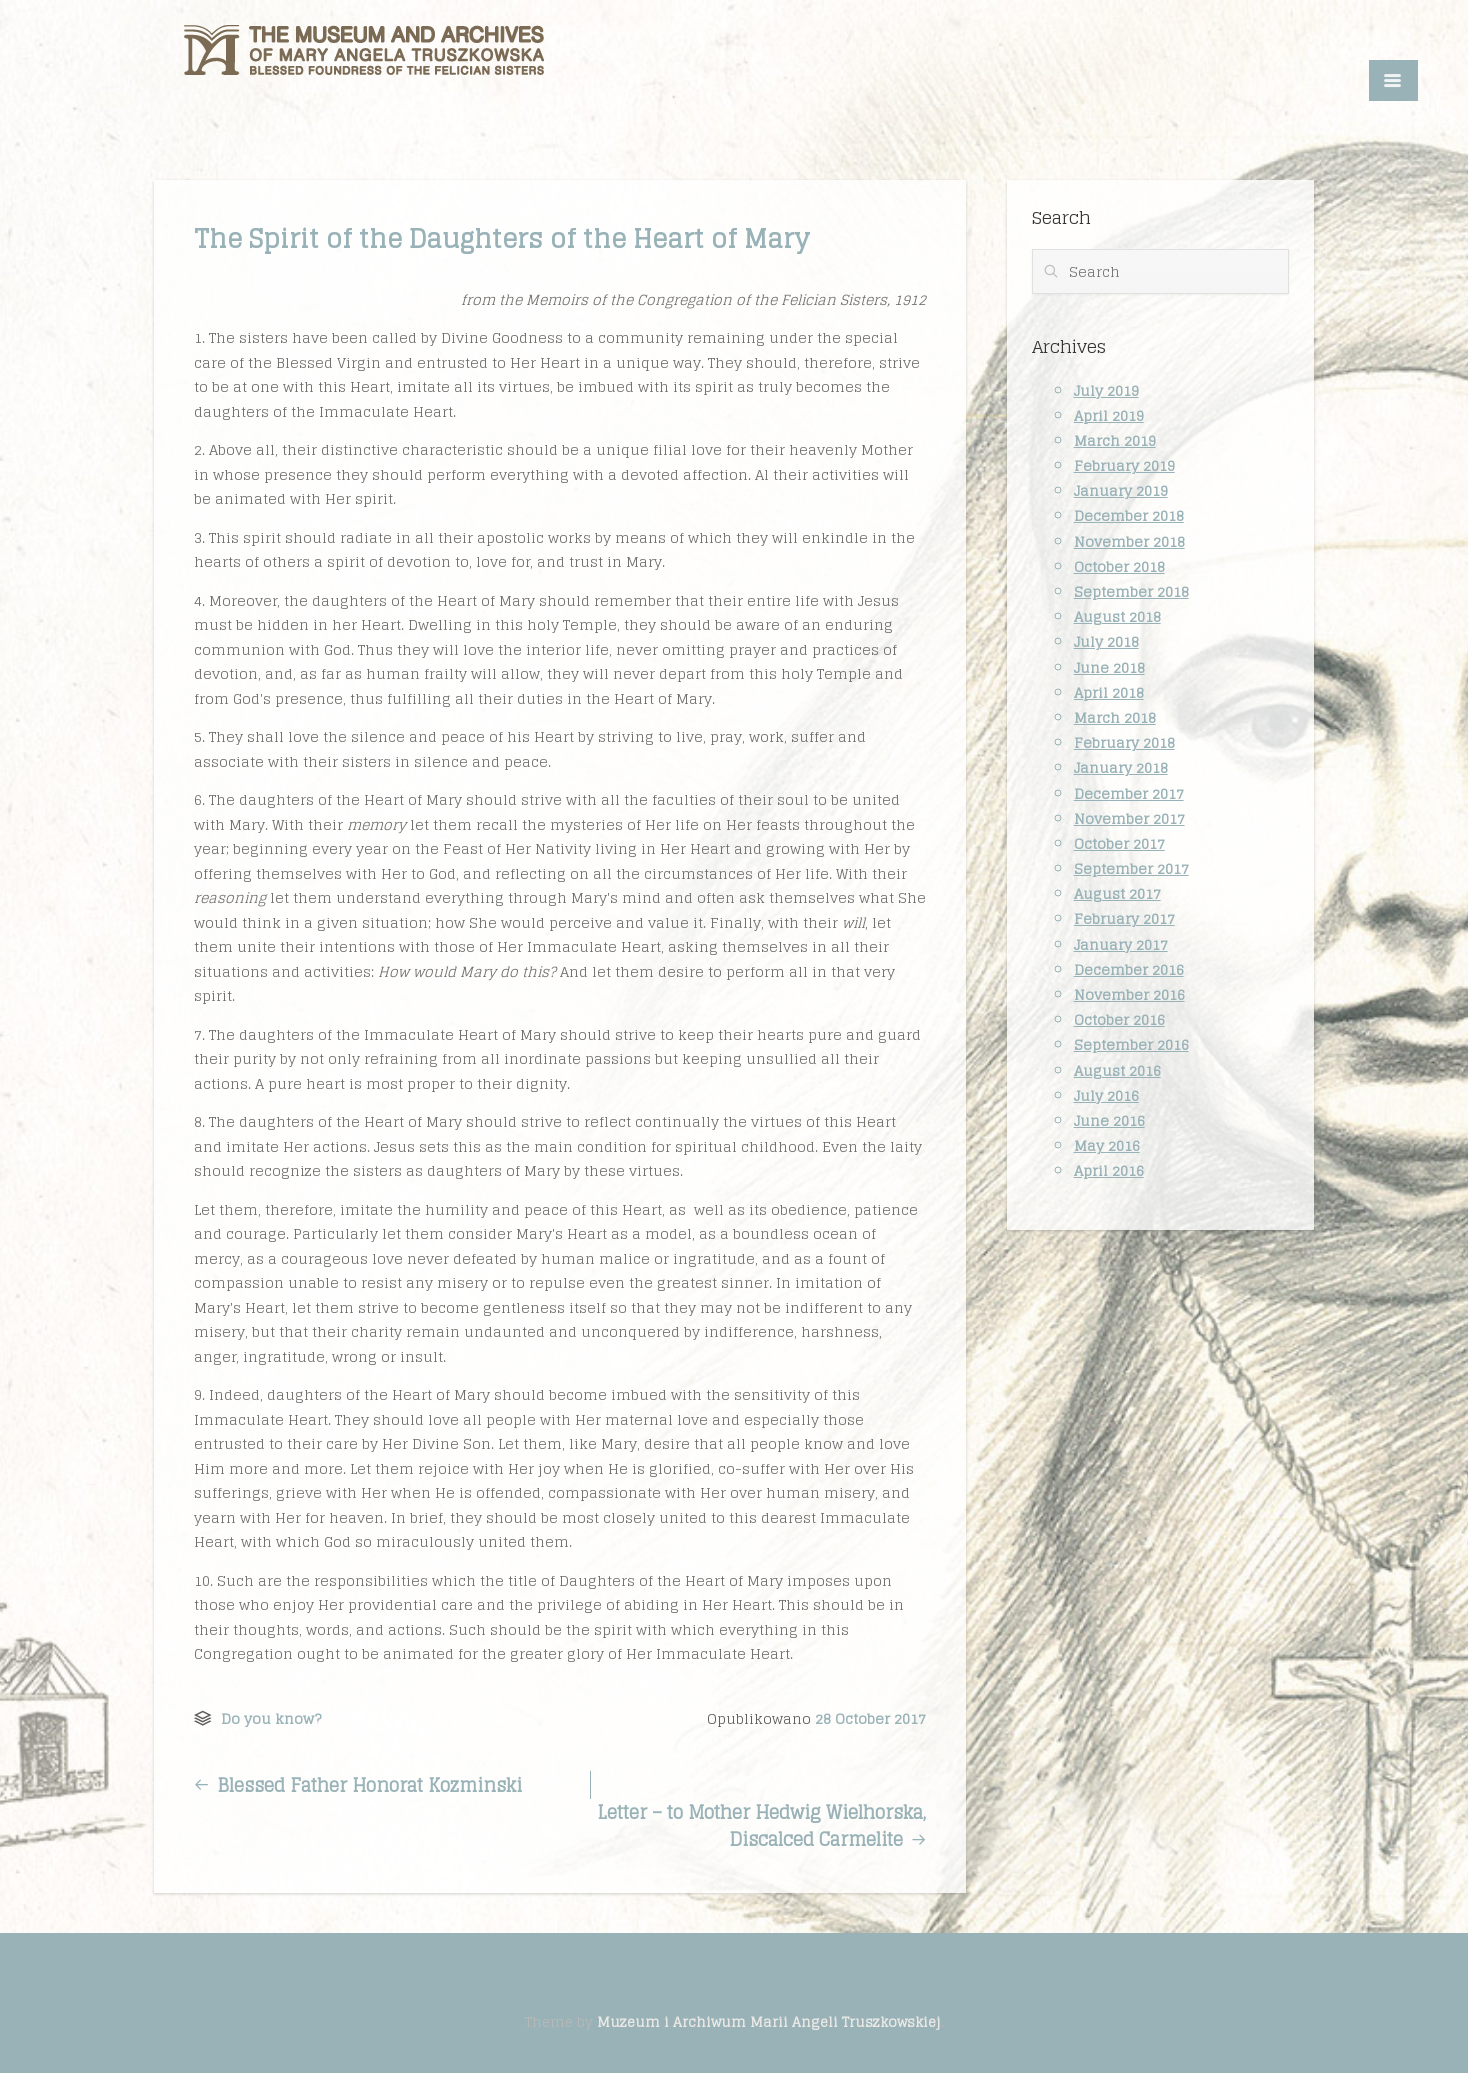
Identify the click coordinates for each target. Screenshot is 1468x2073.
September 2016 (1131, 1044)
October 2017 (1119, 843)
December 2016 (1129, 969)
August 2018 (1117, 616)
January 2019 (1121, 490)
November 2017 (1129, 818)
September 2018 (1131, 591)
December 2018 (1129, 515)
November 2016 (1129, 994)
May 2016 (1107, 1145)
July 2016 (1106, 1095)
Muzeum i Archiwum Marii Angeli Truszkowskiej (769, 2022)
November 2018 (1129, 541)
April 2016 (1109, 1170)
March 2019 (1115, 440)
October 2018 (1119, 566)
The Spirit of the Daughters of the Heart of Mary (502, 238)
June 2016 (1109, 1120)
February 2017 (1124, 918)
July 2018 (1106, 641)
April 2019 (1109, 415)
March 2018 (1115, 717)
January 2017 (1121, 944)
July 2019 (1106, 390)
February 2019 (1124, 465)
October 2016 (1119, 1019)
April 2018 (1109, 692)
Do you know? (271, 1718)
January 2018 (1121, 767)
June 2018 (1109, 667)
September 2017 (1131, 868)
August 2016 (1117, 1070)
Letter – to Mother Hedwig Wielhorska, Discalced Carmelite (761, 1826)
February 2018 (1124, 742)
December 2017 (1129, 793)
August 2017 (1117, 893)
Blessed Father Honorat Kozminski (358, 1785)
